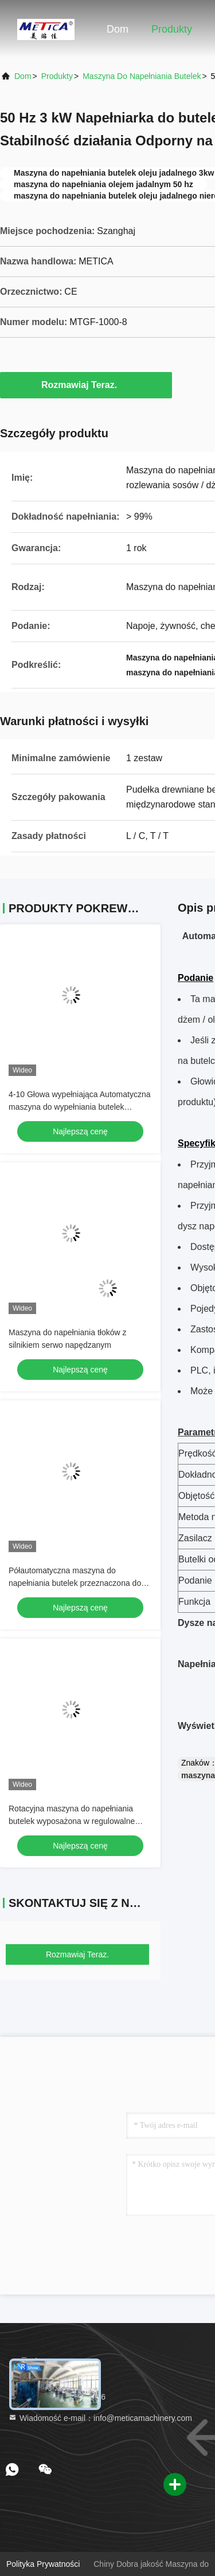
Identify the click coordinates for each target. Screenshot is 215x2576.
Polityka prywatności (43, 2564)
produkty (57, 76)
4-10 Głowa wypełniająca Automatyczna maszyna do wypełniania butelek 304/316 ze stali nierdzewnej (79, 1107)
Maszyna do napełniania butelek (142, 76)
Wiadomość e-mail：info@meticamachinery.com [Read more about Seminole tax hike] (100, 2418)
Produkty (171, 29)
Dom (117, 29)
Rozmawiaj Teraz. (86, 384)
